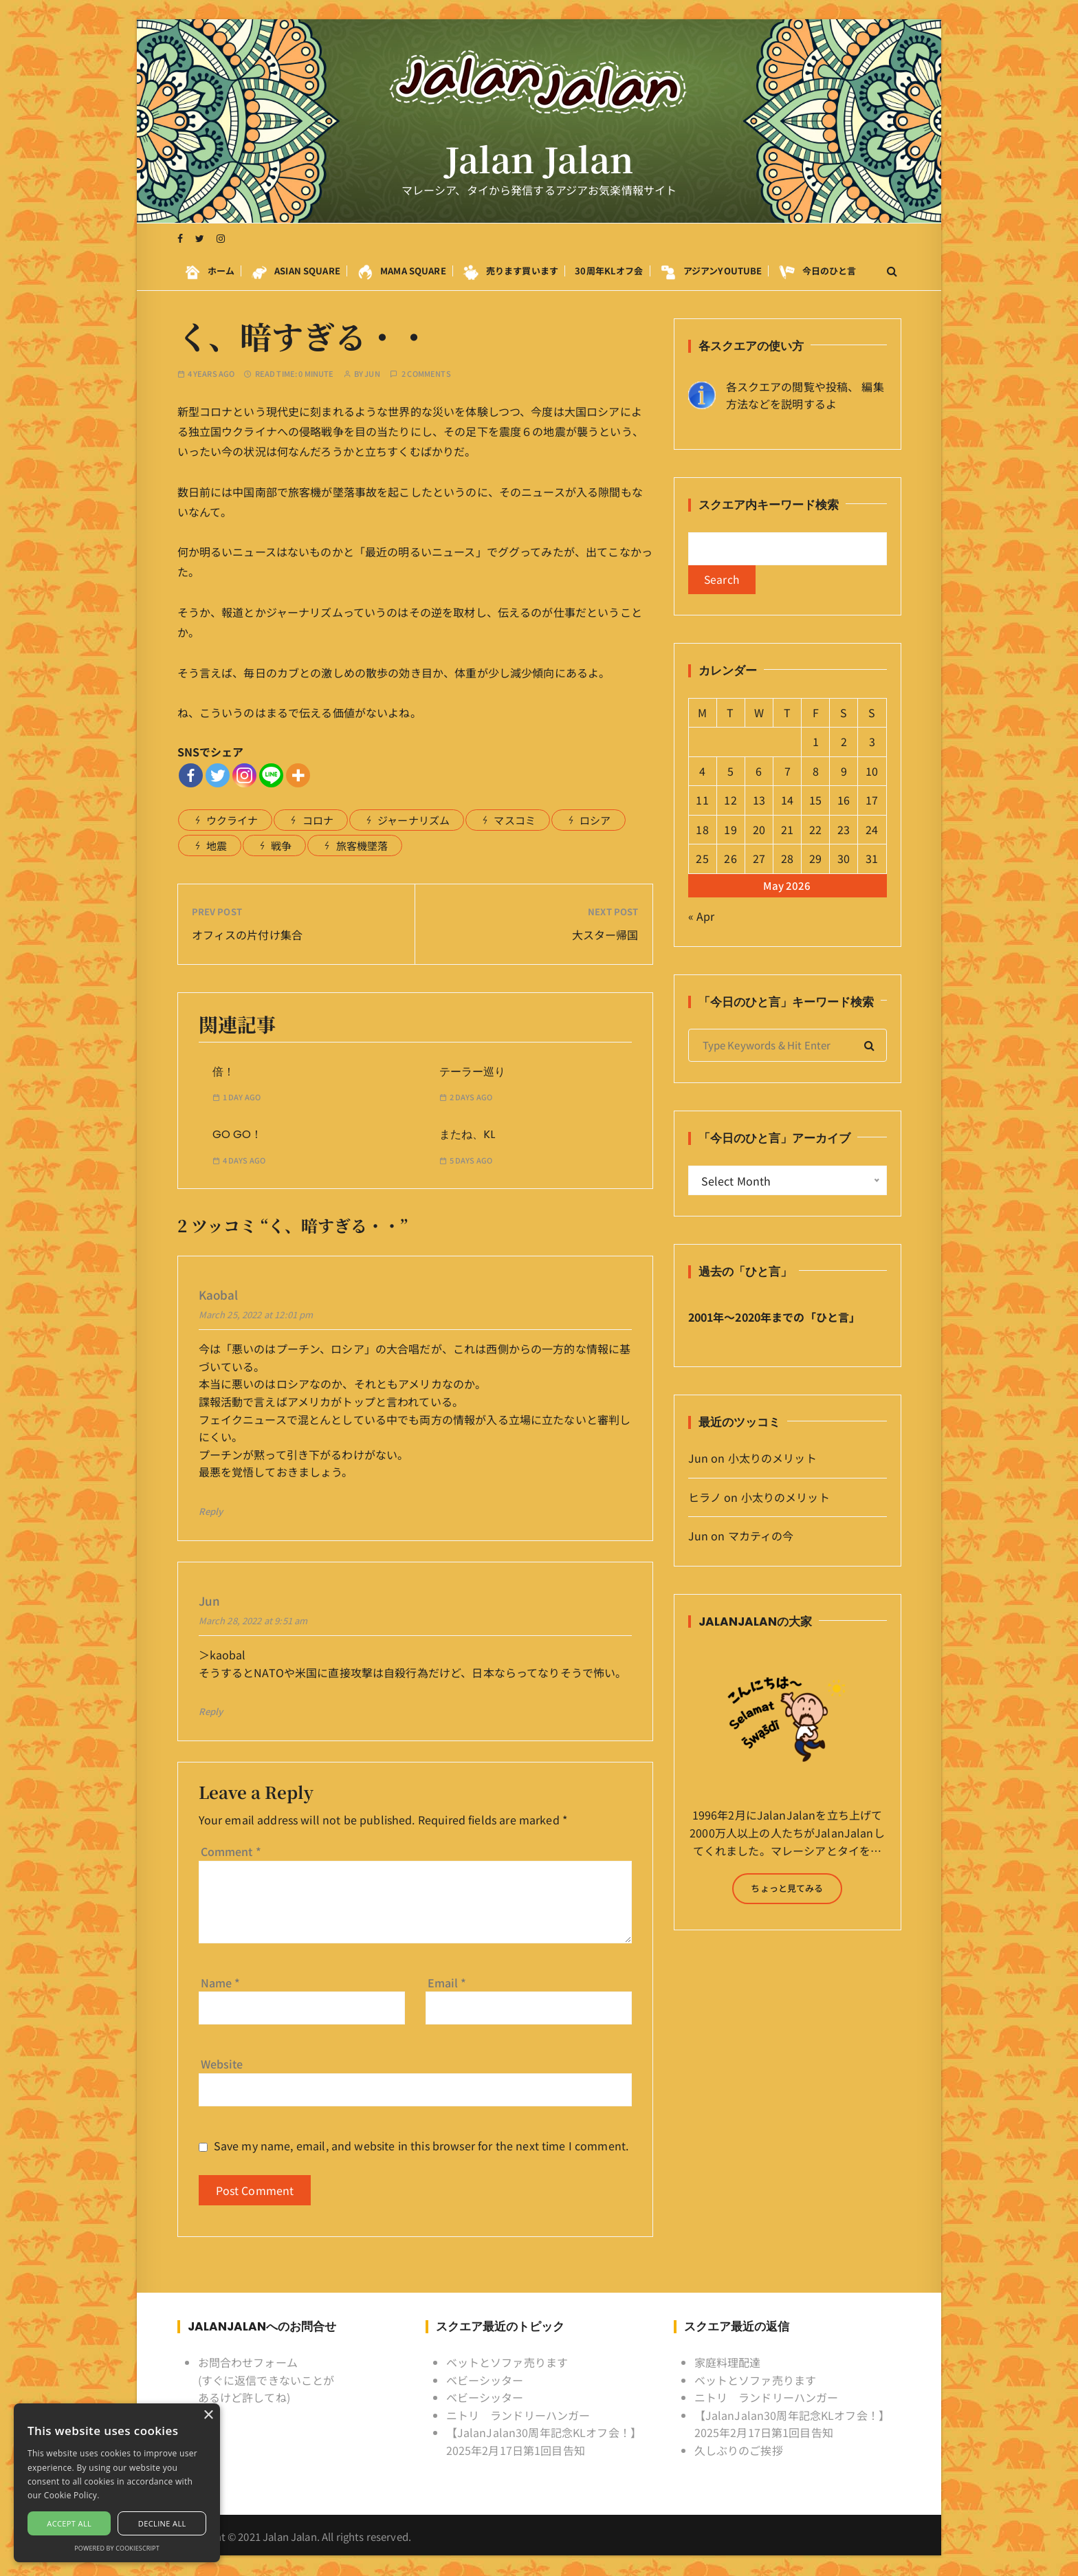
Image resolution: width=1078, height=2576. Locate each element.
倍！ (223, 1072)
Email (447, 1982)
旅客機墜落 (362, 845)
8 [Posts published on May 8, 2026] (816, 772)
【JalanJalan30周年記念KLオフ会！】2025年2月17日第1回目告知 (544, 2441)
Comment (231, 1851)
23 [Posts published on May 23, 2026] (843, 830)
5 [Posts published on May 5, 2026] (730, 772)
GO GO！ (237, 1134)
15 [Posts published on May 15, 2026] (815, 801)
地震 (216, 845)
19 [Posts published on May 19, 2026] (730, 830)
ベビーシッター (485, 2380)
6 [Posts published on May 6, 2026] (759, 772)
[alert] (117, 2482)
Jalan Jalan (539, 159)
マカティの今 (761, 1537)
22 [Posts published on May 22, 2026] (815, 830)
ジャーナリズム (413, 820)
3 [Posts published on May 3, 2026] (872, 742)
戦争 (281, 845)
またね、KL (467, 1134)
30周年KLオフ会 (609, 271)
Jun (372, 374)
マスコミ (515, 820)
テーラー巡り (472, 1072)
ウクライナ (232, 820)
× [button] (208, 2415)
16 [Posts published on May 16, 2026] (843, 801)
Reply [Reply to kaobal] (211, 1511)
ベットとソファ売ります (507, 2362)
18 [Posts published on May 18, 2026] (702, 830)
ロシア (595, 820)
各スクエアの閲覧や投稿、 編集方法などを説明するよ (805, 395)
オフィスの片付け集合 (247, 934)
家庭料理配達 (727, 2362)
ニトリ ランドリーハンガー (518, 2415)
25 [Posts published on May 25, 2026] (702, 859)
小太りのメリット (772, 1459)
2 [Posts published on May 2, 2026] (844, 742)
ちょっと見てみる (787, 1889)
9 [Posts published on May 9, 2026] (844, 772)
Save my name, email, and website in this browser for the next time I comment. (421, 2146)
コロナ (317, 820)
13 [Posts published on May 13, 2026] (759, 801)
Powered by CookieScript (117, 2548)
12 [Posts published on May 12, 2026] (730, 801)
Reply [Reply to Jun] (211, 1711)
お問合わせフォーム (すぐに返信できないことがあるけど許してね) (266, 2379)
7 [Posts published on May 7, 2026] (787, 772)
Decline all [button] (162, 2523)
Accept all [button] (69, 2523)
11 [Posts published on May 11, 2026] (702, 801)
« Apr (701, 917)
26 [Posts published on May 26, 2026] (730, 859)
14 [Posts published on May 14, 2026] (787, 801)
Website (222, 2063)
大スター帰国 (605, 934)
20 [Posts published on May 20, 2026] (759, 830)
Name (221, 1982)
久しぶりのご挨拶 (738, 2450)
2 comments (426, 374)
